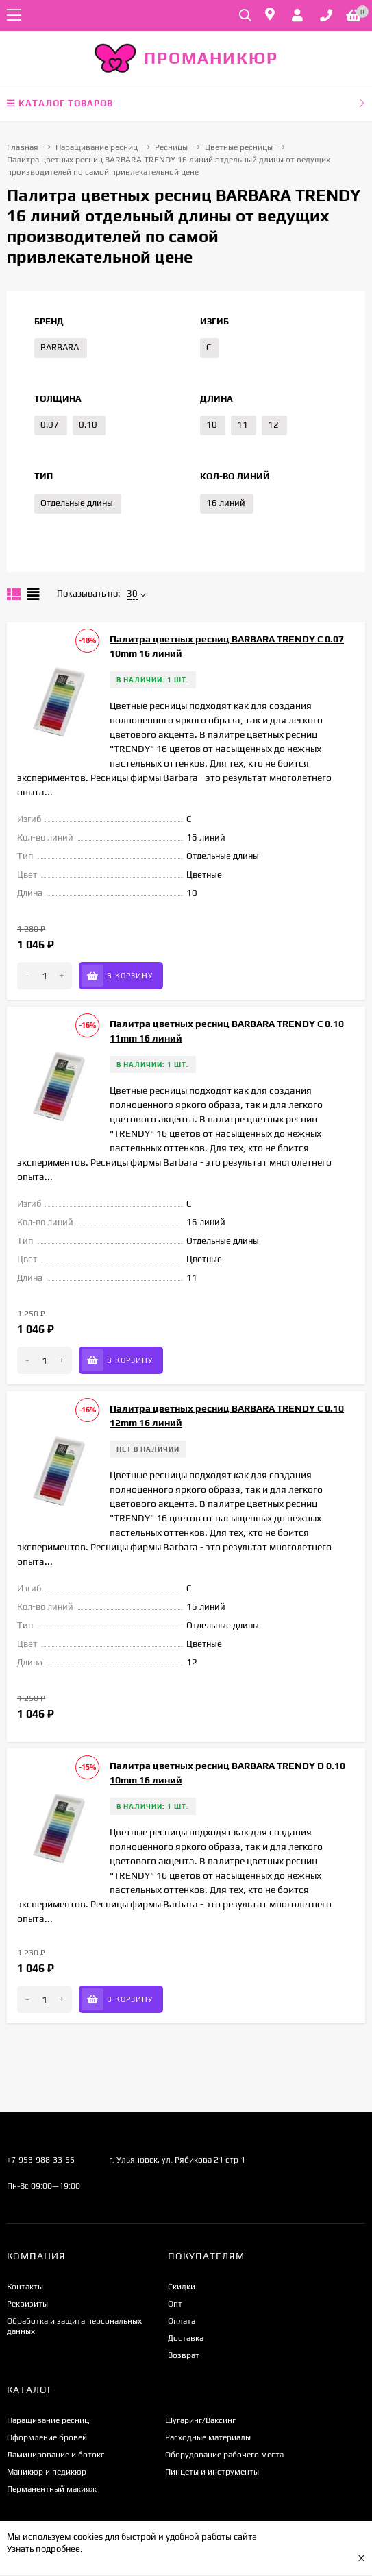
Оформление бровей (47, 2437)
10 (211, 425)
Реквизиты (27, 2304)
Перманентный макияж (52, 2489)
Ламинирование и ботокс (56, 2454)
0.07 (49, 425)
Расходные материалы (208, 2437)
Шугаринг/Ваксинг (200, 2420)
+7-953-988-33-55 (41, 2160)
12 (273, 425)
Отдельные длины (76, 503)
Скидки (181, 2286)
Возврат (183, 2355)
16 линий (225, 503)
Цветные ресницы (239, 147)
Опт (175, 2304)
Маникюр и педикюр (46, 2472)
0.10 (88, 425)
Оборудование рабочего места (224, 2454)
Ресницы (171, 147)
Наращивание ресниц (96, 147)
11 (242, 425)
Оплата (181, 2321)
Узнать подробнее (43, 2549)
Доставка (185, 2338)
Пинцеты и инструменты (212, 2472)
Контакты (25, 2286)
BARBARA (59, 347)
